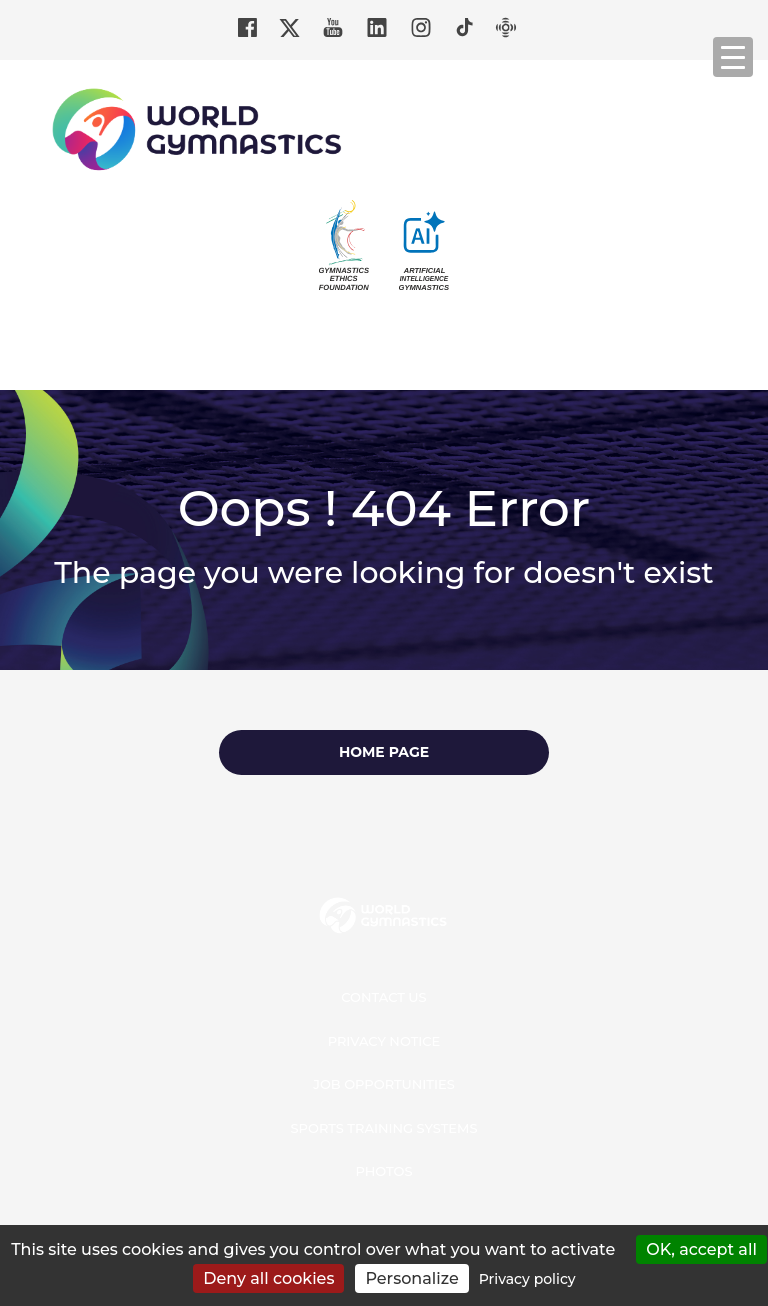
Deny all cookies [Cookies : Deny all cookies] (268, 1278)
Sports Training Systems (384, 1128)
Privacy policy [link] (527, 1279)
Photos (383, 1171)
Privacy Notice (384, 1041)
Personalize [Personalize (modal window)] (411, 1278)
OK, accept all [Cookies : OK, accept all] (701, 1249)
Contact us (383, 997)
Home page (384, 752)
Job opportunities (384, 1084)
